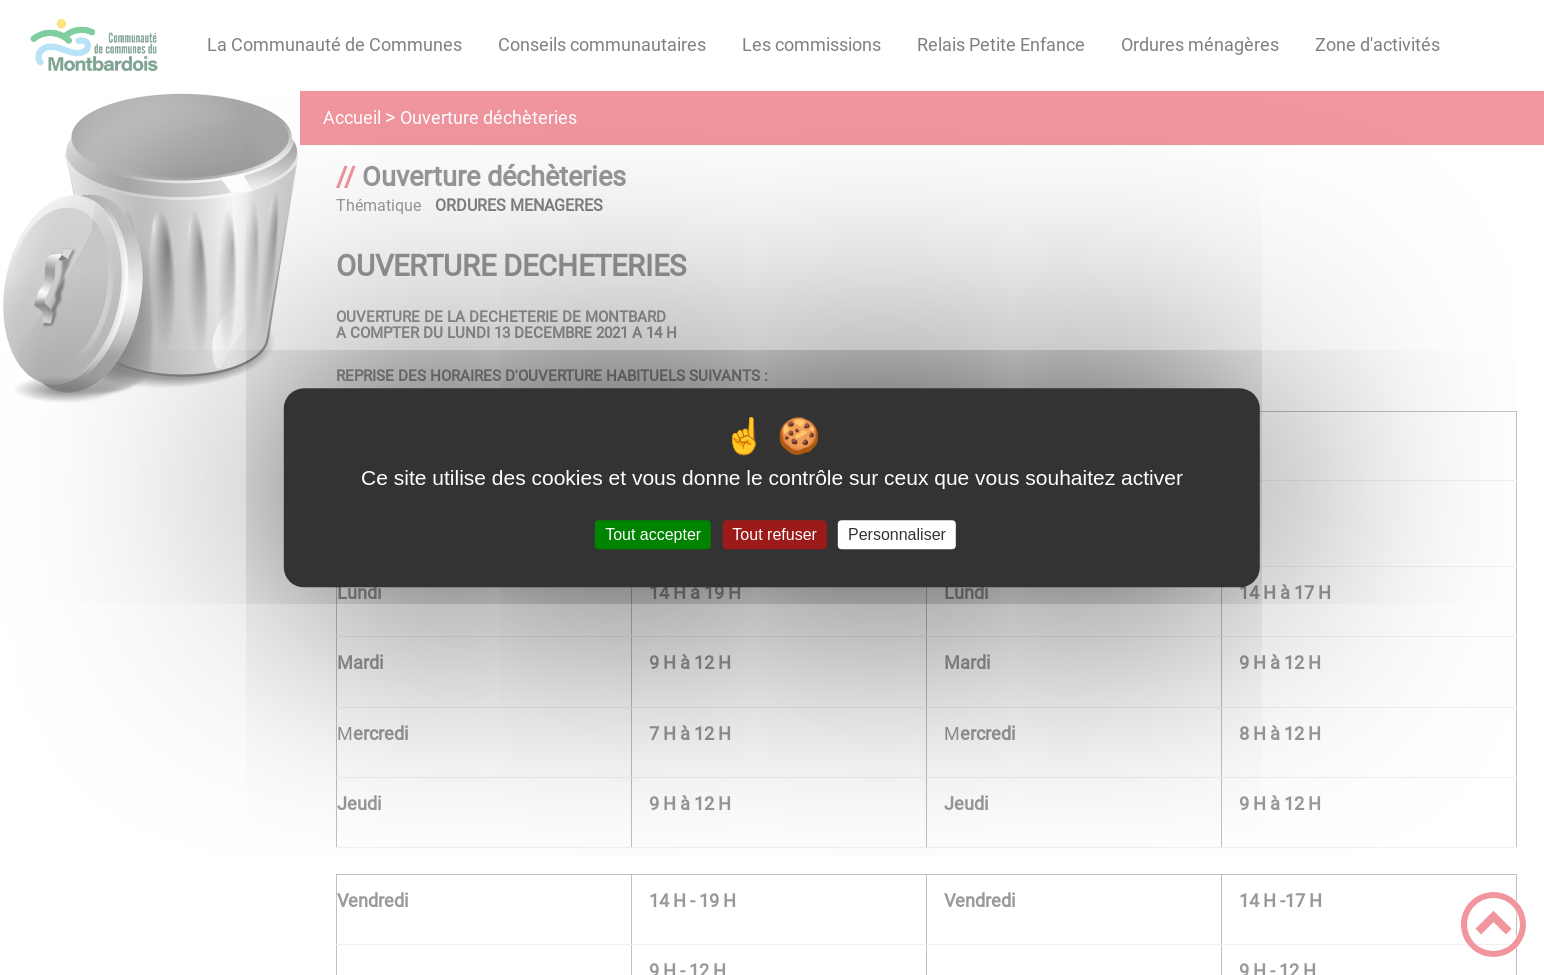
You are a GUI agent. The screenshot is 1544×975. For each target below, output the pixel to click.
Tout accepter (653, 534)
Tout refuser (774, 534)
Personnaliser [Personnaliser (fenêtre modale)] (897, 534)
